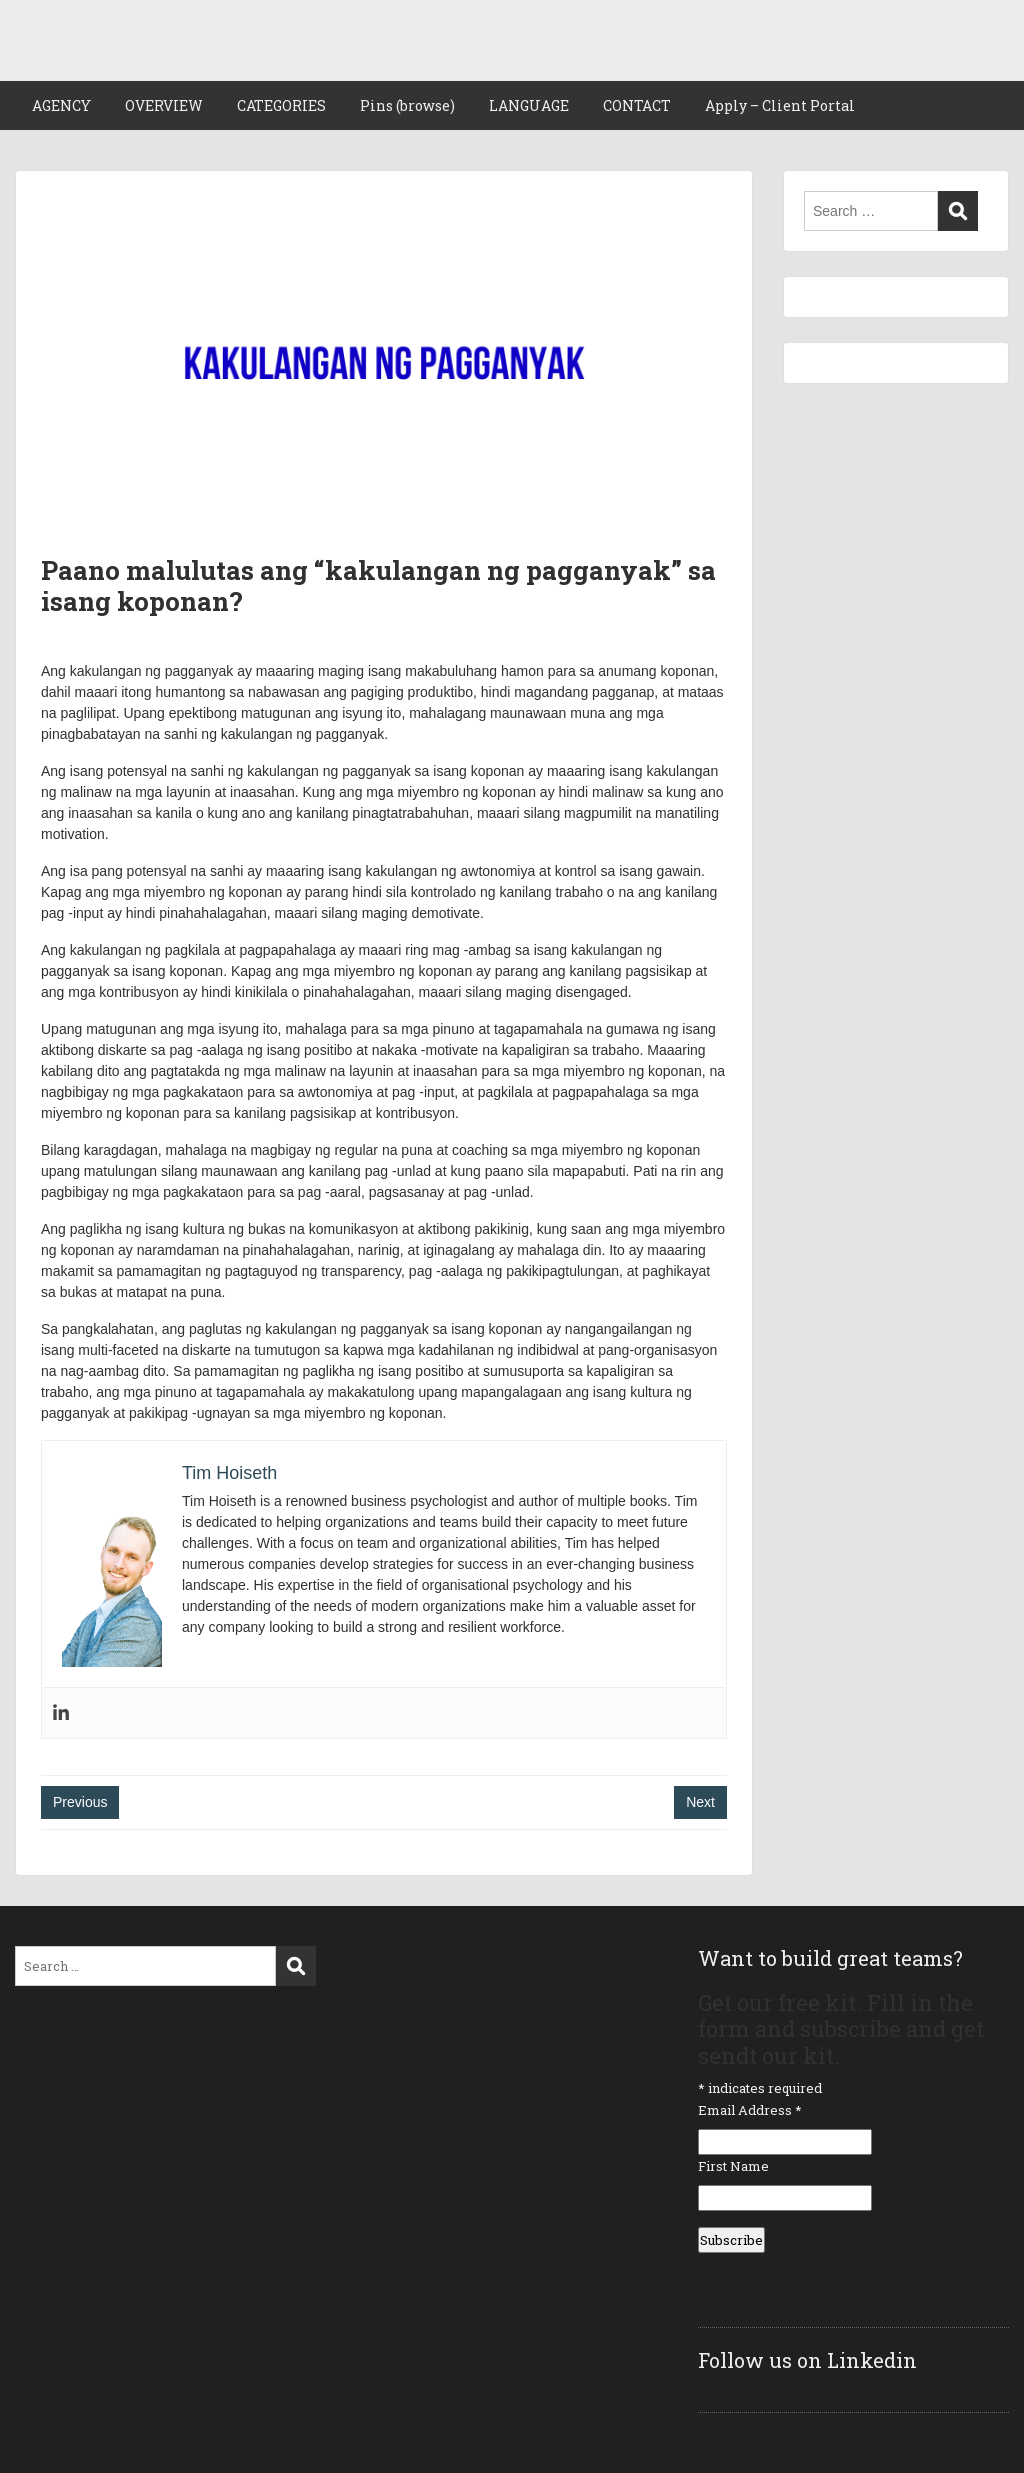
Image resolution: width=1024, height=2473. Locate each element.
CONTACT (637, 105)
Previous (80, 1802)
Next (700, 1802)
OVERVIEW (164, 105)
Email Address (750, 2110)
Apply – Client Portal (780, 105)
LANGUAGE (529, 105)
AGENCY (61, 105)
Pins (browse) (407, 105)
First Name (733, 2166)
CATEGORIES (281, 105)
